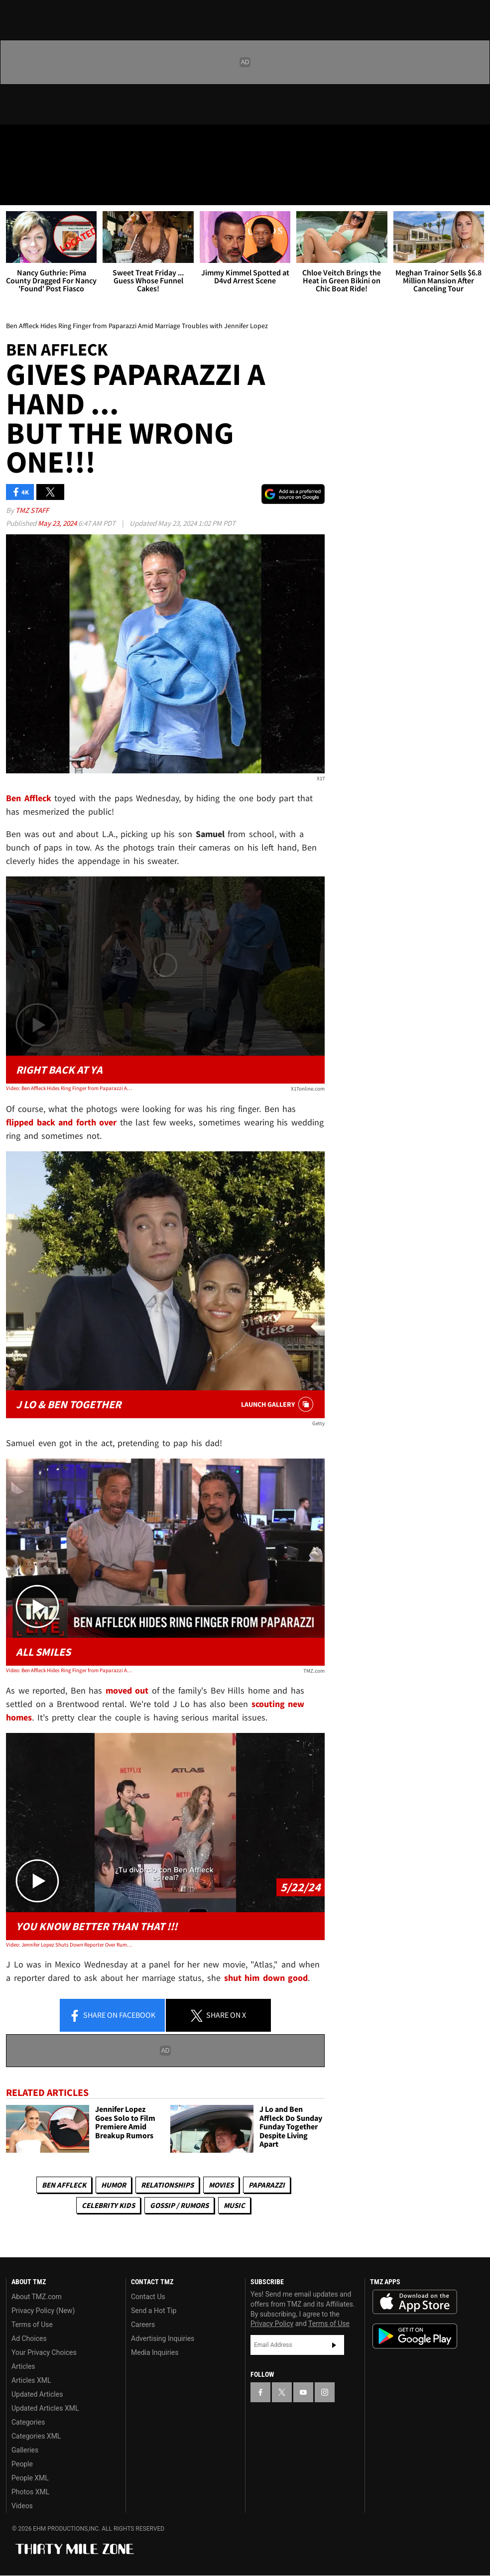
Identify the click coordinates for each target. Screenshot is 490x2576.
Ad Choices (29, 2338)
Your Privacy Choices (44, 2352)
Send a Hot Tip (153, 2311)
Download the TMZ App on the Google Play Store (414, 2336)
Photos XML (30, 2492)
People (22, 2464)
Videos (22, 2506)
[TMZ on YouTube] (303, 2392)
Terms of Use (32, 2325)
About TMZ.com (36, 2297)
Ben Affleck (64, 2185)
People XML (30, 2478)
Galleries (24, 2450)
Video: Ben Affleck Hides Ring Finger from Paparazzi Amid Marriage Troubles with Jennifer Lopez (69, 1088)
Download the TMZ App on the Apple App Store (414, 2302)
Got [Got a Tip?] (33, 167)
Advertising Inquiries (162, 2338)
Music (234, 2205)
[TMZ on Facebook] (16, 140)
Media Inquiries (154, 2352)
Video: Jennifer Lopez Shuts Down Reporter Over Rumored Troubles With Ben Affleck (69, 1944)
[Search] (476, 191)
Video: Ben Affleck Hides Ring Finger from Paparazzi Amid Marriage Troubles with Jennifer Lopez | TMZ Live (69, 1670)
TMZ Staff (32, 510)
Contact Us (148, 2297)
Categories (28, 2422)
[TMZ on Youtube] (64, 140)
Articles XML (31, 2380)
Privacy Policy (271, 2324)
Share (112, 2016)
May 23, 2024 (58, 523)
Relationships (167, 2185)
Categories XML (36, 2436)
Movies (221, 2185)
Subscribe (334, 2345)
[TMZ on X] (40, 140)
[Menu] (14, 191)
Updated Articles (37, 2394)
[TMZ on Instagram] (88, 140)
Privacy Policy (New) (43, 2311)
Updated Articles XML (45, 2408)
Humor (113, 2185)
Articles (23, 2366)
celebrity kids (108, 2205)
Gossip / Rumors (179, 2205)
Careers (143, 2325)
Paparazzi (266, 2185)
